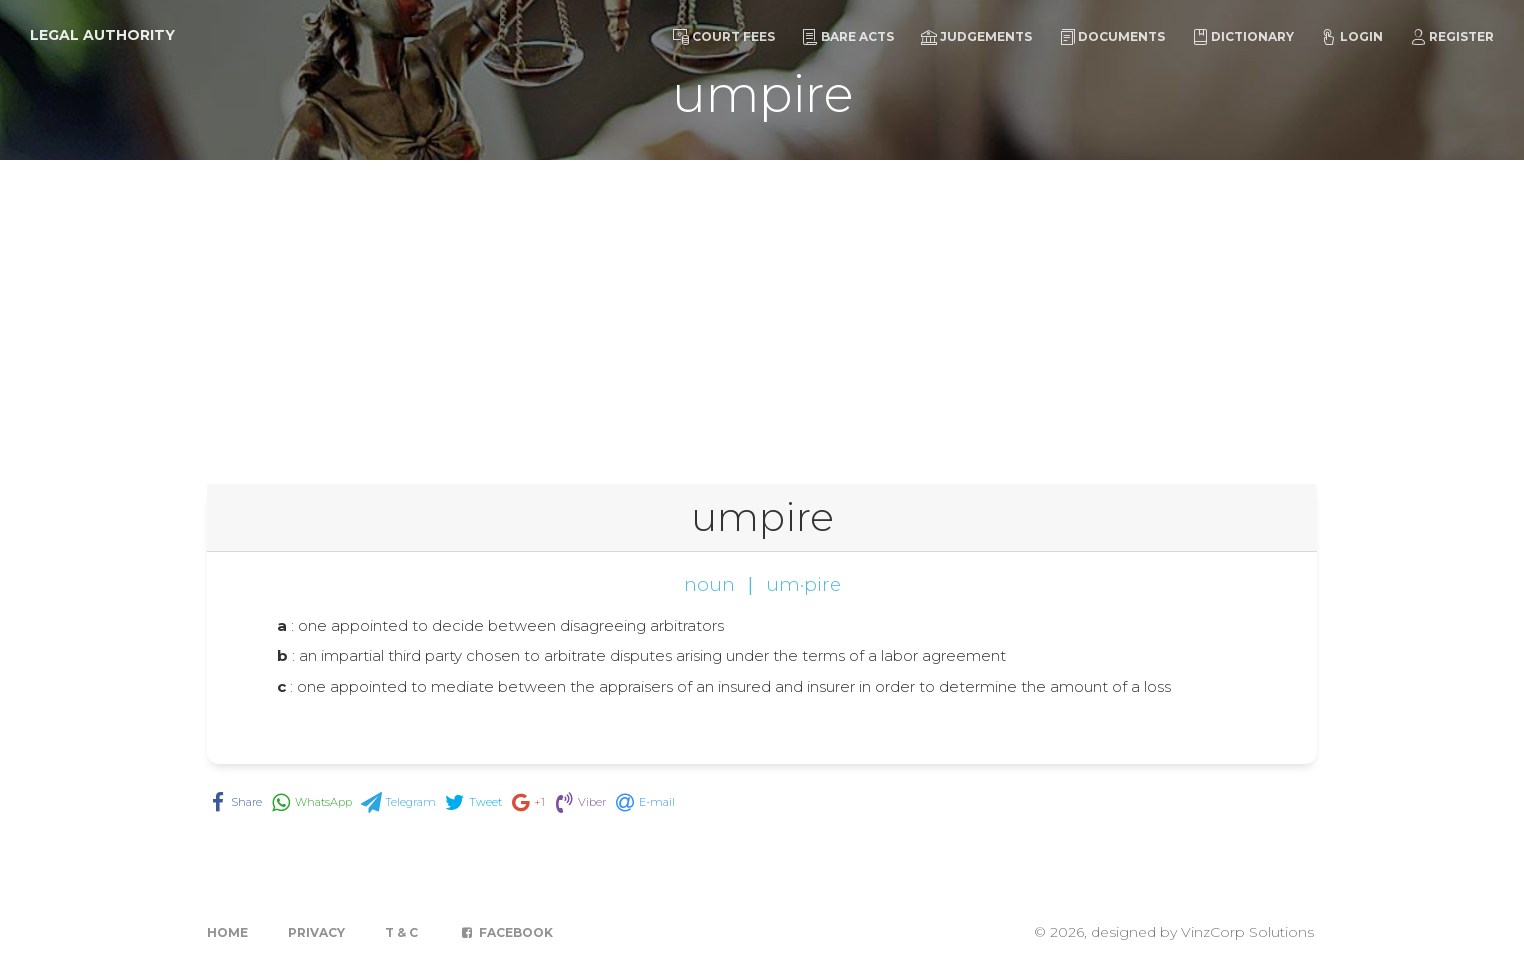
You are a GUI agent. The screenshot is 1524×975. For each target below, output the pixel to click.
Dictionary (1243, 37)
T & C (401, 932)
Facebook (505, 932)
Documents (1112, 37)
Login (1352, 37)
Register (1452, 37)
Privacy (316, 932)
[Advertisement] (762, 310)
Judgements (976, 37)
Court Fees (724, 37)
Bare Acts (848, 37)
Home (227, 932)
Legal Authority (102, 35)
